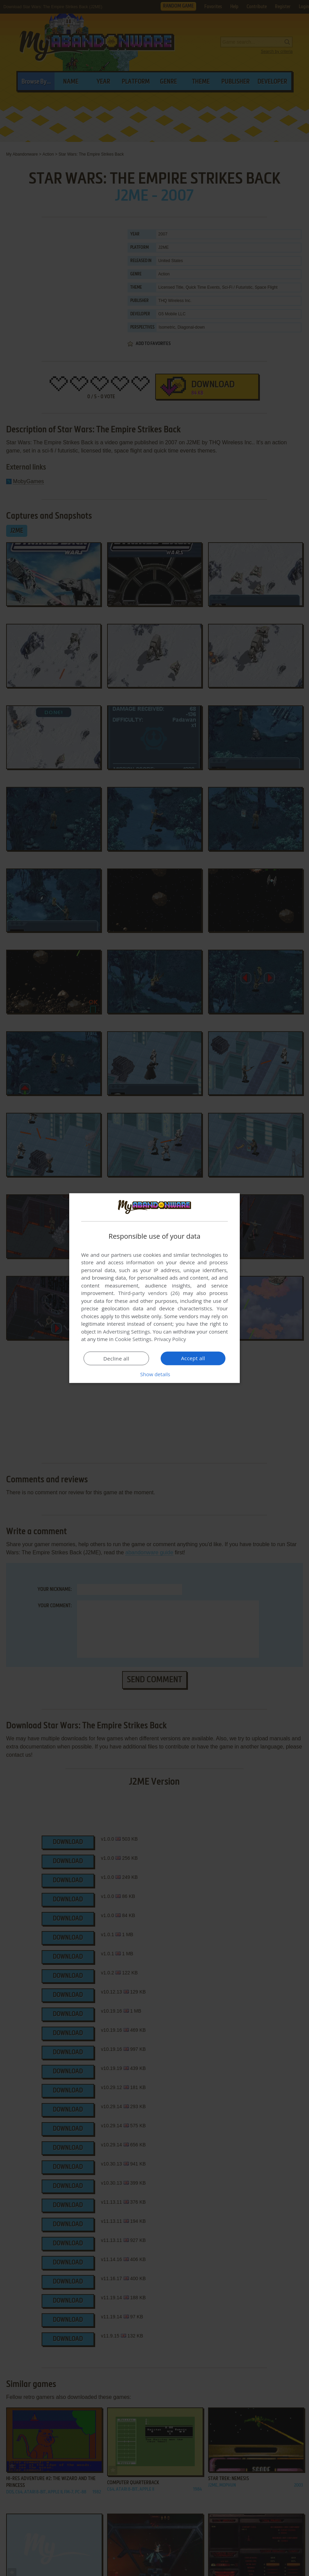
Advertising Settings (126, 1331)
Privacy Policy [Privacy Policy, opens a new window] (170, 1339)
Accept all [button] (193, 1358)
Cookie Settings (133, 1339)
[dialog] (154, 1288)
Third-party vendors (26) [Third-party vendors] (148, 1293)
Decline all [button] (116, 1358)
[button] (154, 1374)
